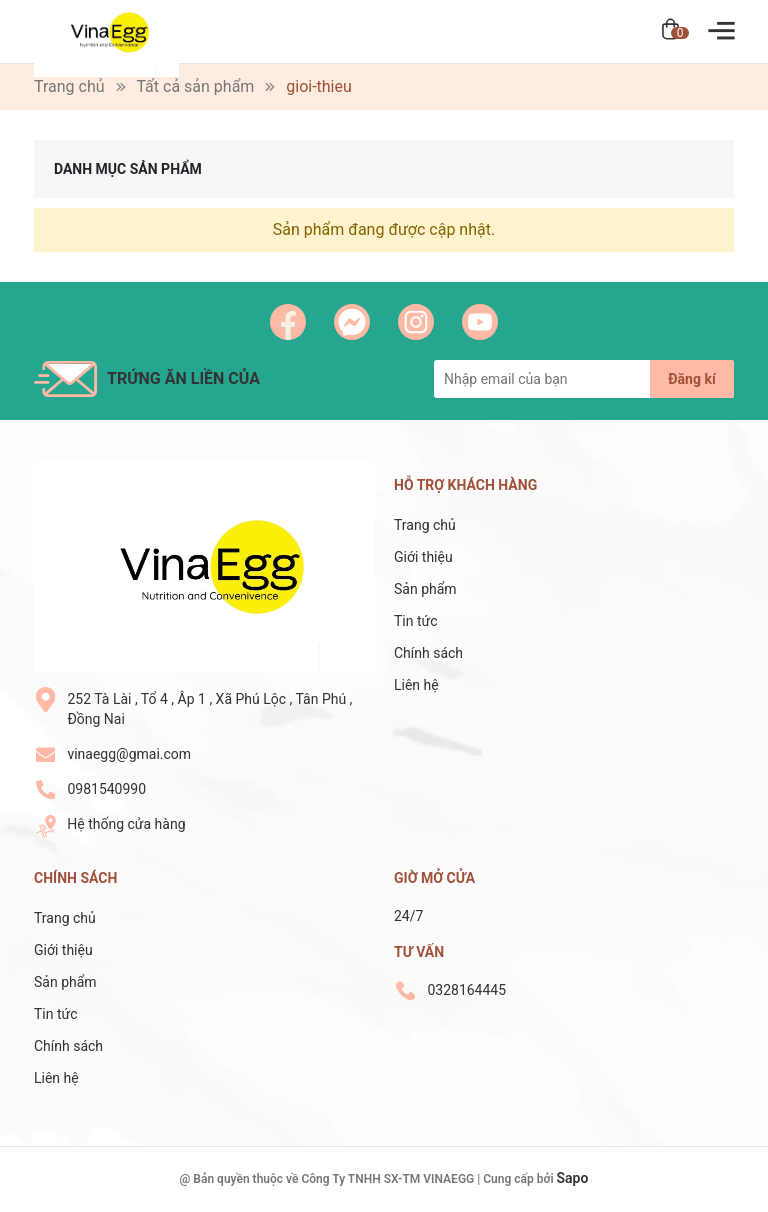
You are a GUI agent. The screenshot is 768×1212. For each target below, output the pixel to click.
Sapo (573, 1178)
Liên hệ (416, 685)
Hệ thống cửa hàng (126, 824)
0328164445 (466, 990)
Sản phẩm (425, 589)
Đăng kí (691, 379)
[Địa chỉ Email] (584, 379)
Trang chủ (425, 525)
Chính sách (428, 653)
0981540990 (106, 789)
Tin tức (416, 621)
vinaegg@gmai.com (129, 754)
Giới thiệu (423, 557)
